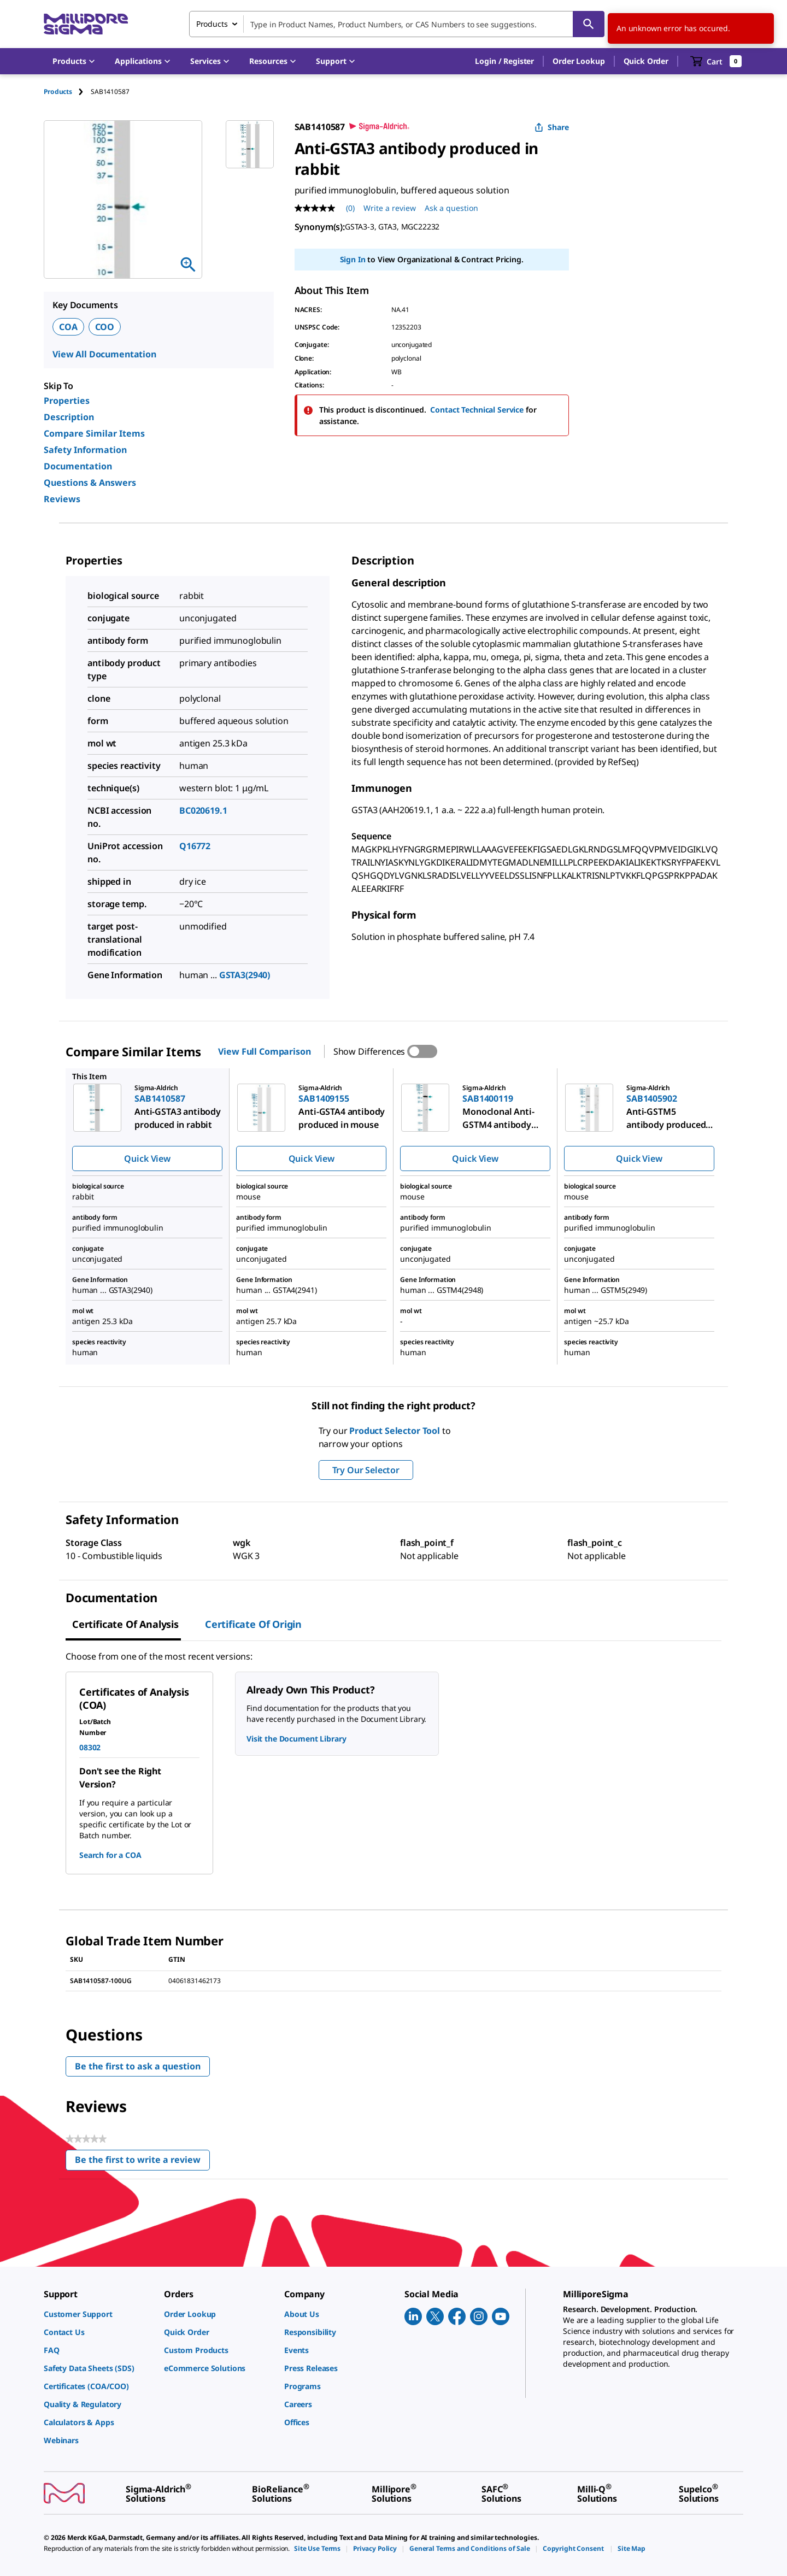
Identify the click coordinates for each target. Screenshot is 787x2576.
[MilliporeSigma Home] (86, 24)
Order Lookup (578, 61)
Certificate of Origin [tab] (253, 1624)
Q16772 (194, 846)
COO (105, 327)
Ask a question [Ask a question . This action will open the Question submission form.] (451, 208)
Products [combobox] (212, 24)
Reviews (62, 499)
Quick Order (646, 61)
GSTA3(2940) (244, 975)
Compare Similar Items (94, 433)
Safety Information (85, 450)
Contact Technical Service (477, 409)
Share (552, 127)
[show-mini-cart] (716, 61)
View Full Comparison (264, 1051)
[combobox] (396, 24)
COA (68, 327)
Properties (67, 401)
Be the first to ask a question (138, 2066)
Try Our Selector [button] (366, 1470)
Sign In (353, 259)
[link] (98, 2314)
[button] (504, 61)
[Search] (588, 24)
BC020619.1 (203, 810)
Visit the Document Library (296, 1738)
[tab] (67, 91)
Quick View (147, 1158)
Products (58, 91)
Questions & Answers (90, 483)
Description (69, 417)
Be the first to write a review (142, 2162)
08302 (90, 1747)
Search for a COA (110, 1855)
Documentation (78, 466)
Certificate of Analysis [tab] (125, 1624)
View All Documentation (104, 354)
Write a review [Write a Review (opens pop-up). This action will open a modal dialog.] (389, 208)
